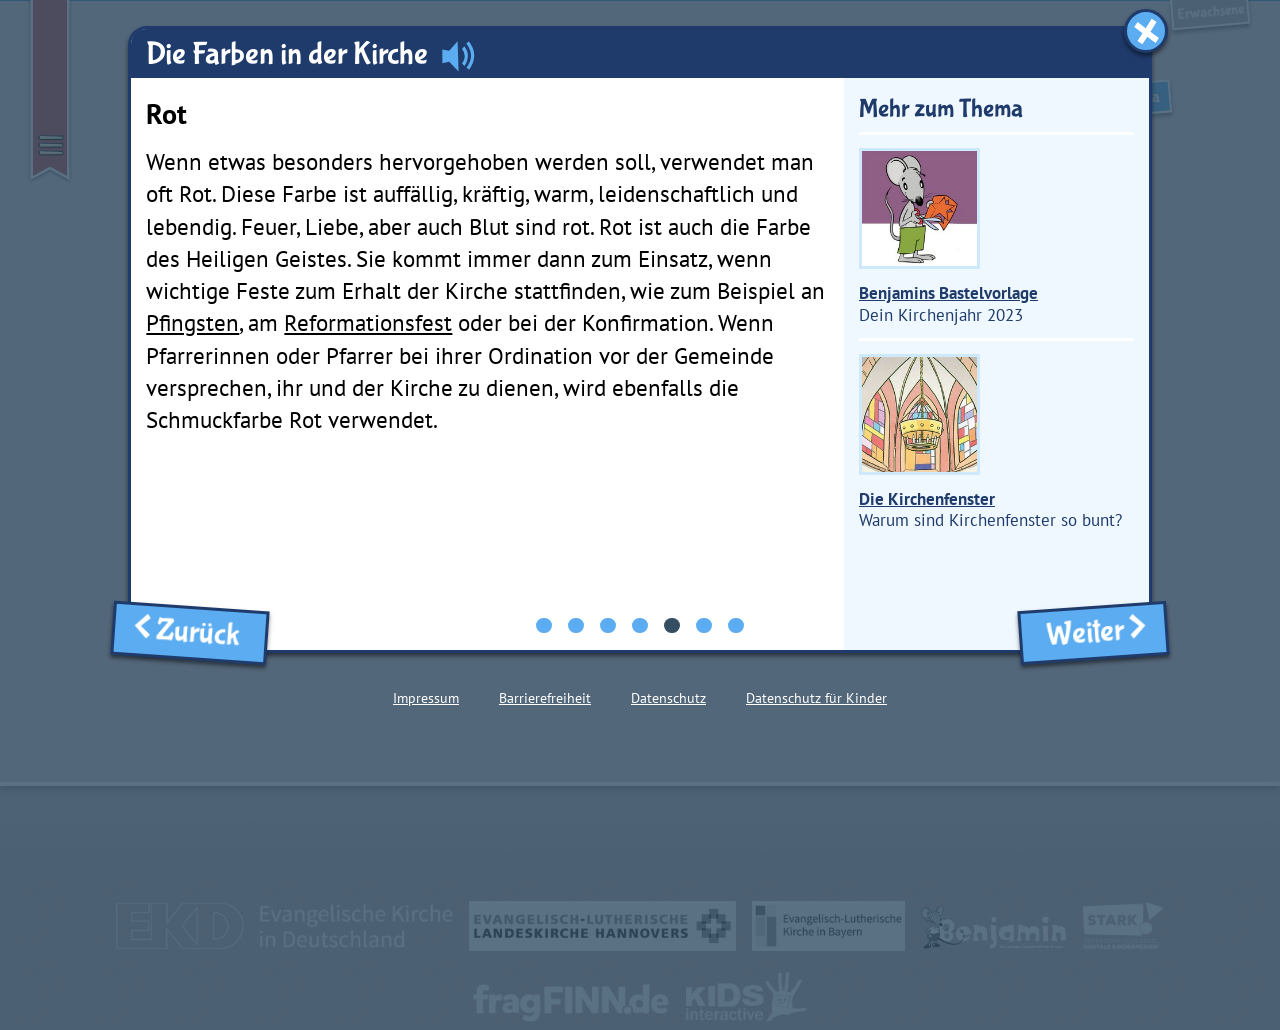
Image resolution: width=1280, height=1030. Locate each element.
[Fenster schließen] (1146, 31)
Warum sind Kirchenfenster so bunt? (990, 443)
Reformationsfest (368, 322)
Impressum (426, 698)
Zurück (190, 632)
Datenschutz (668, 698)
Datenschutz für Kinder (816, 698)
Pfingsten (192, 322)
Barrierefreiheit (545, 698)
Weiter (1093, 632)
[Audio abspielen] (458, 55)
